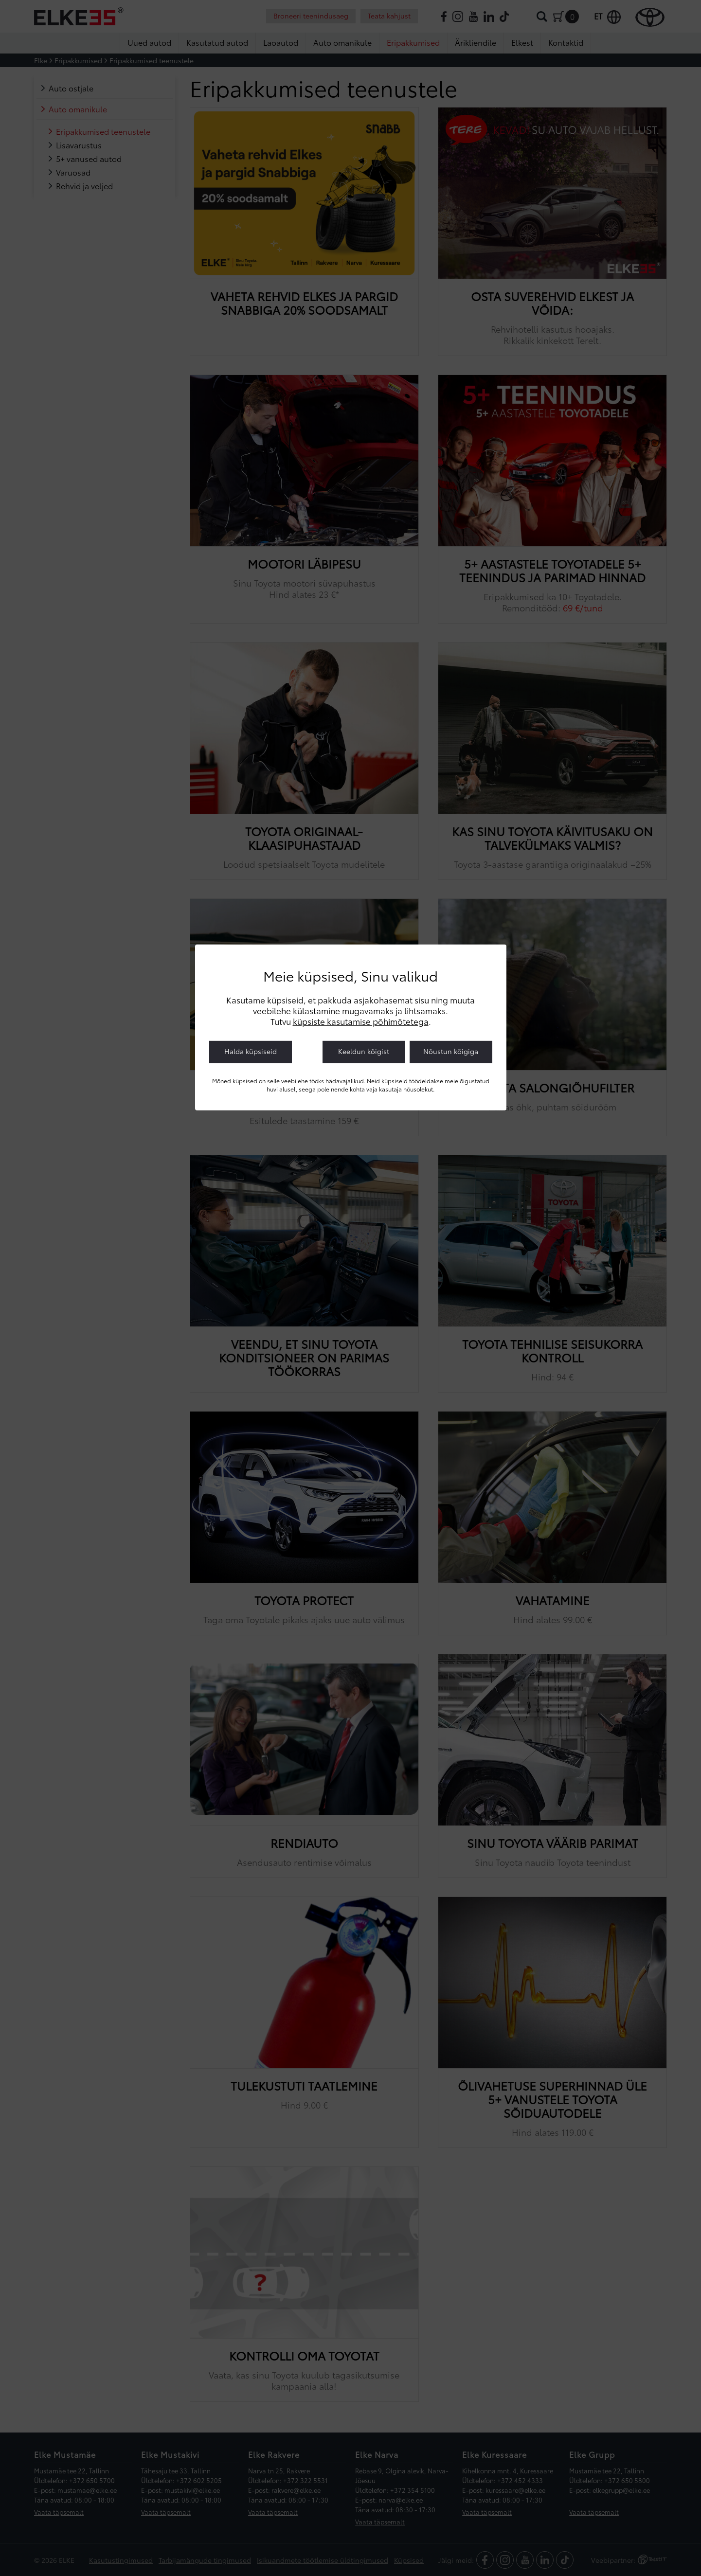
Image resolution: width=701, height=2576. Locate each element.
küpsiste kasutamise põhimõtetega (361, 1021)
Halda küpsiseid (250, 1051)
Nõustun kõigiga (450, 1051)
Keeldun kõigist (363, 1051)
